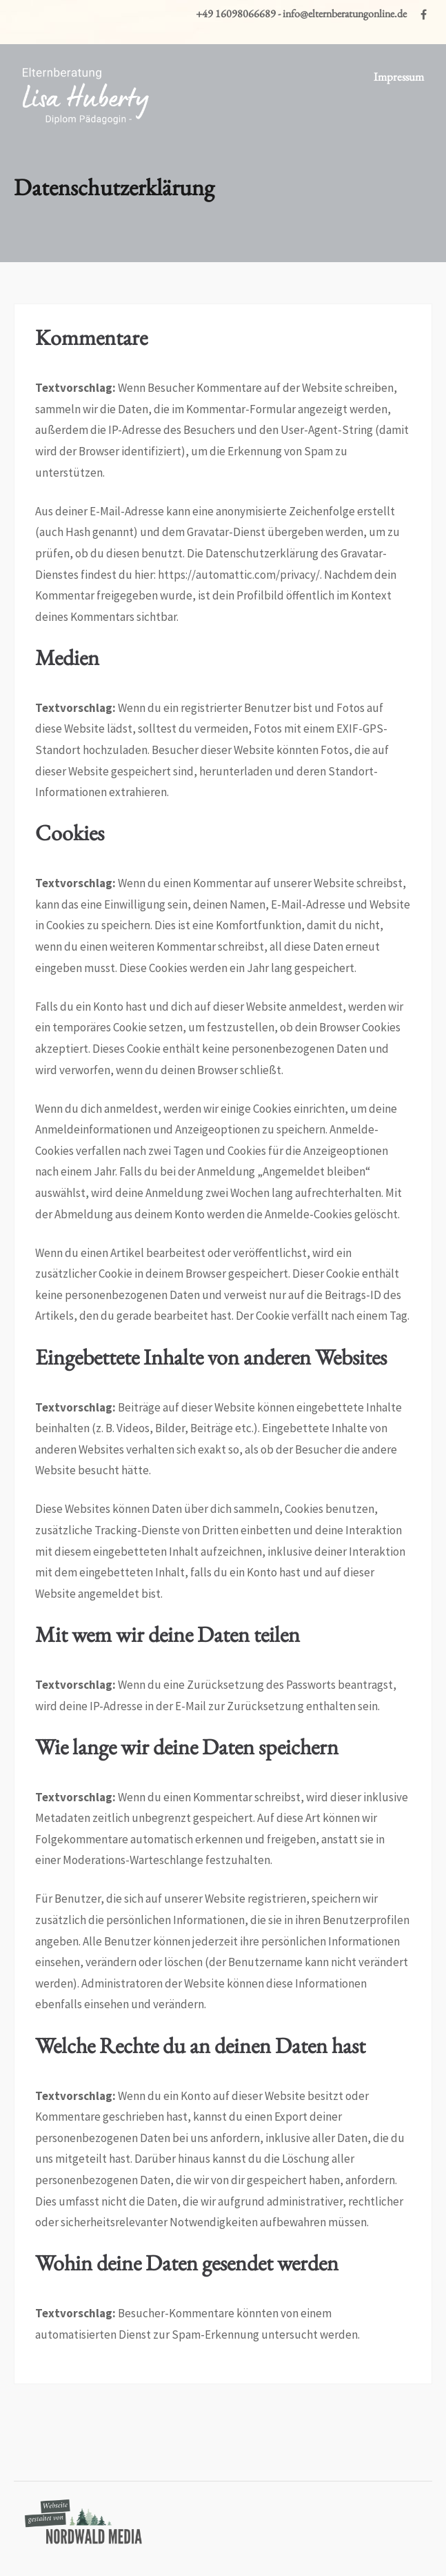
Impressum (399, 76)
